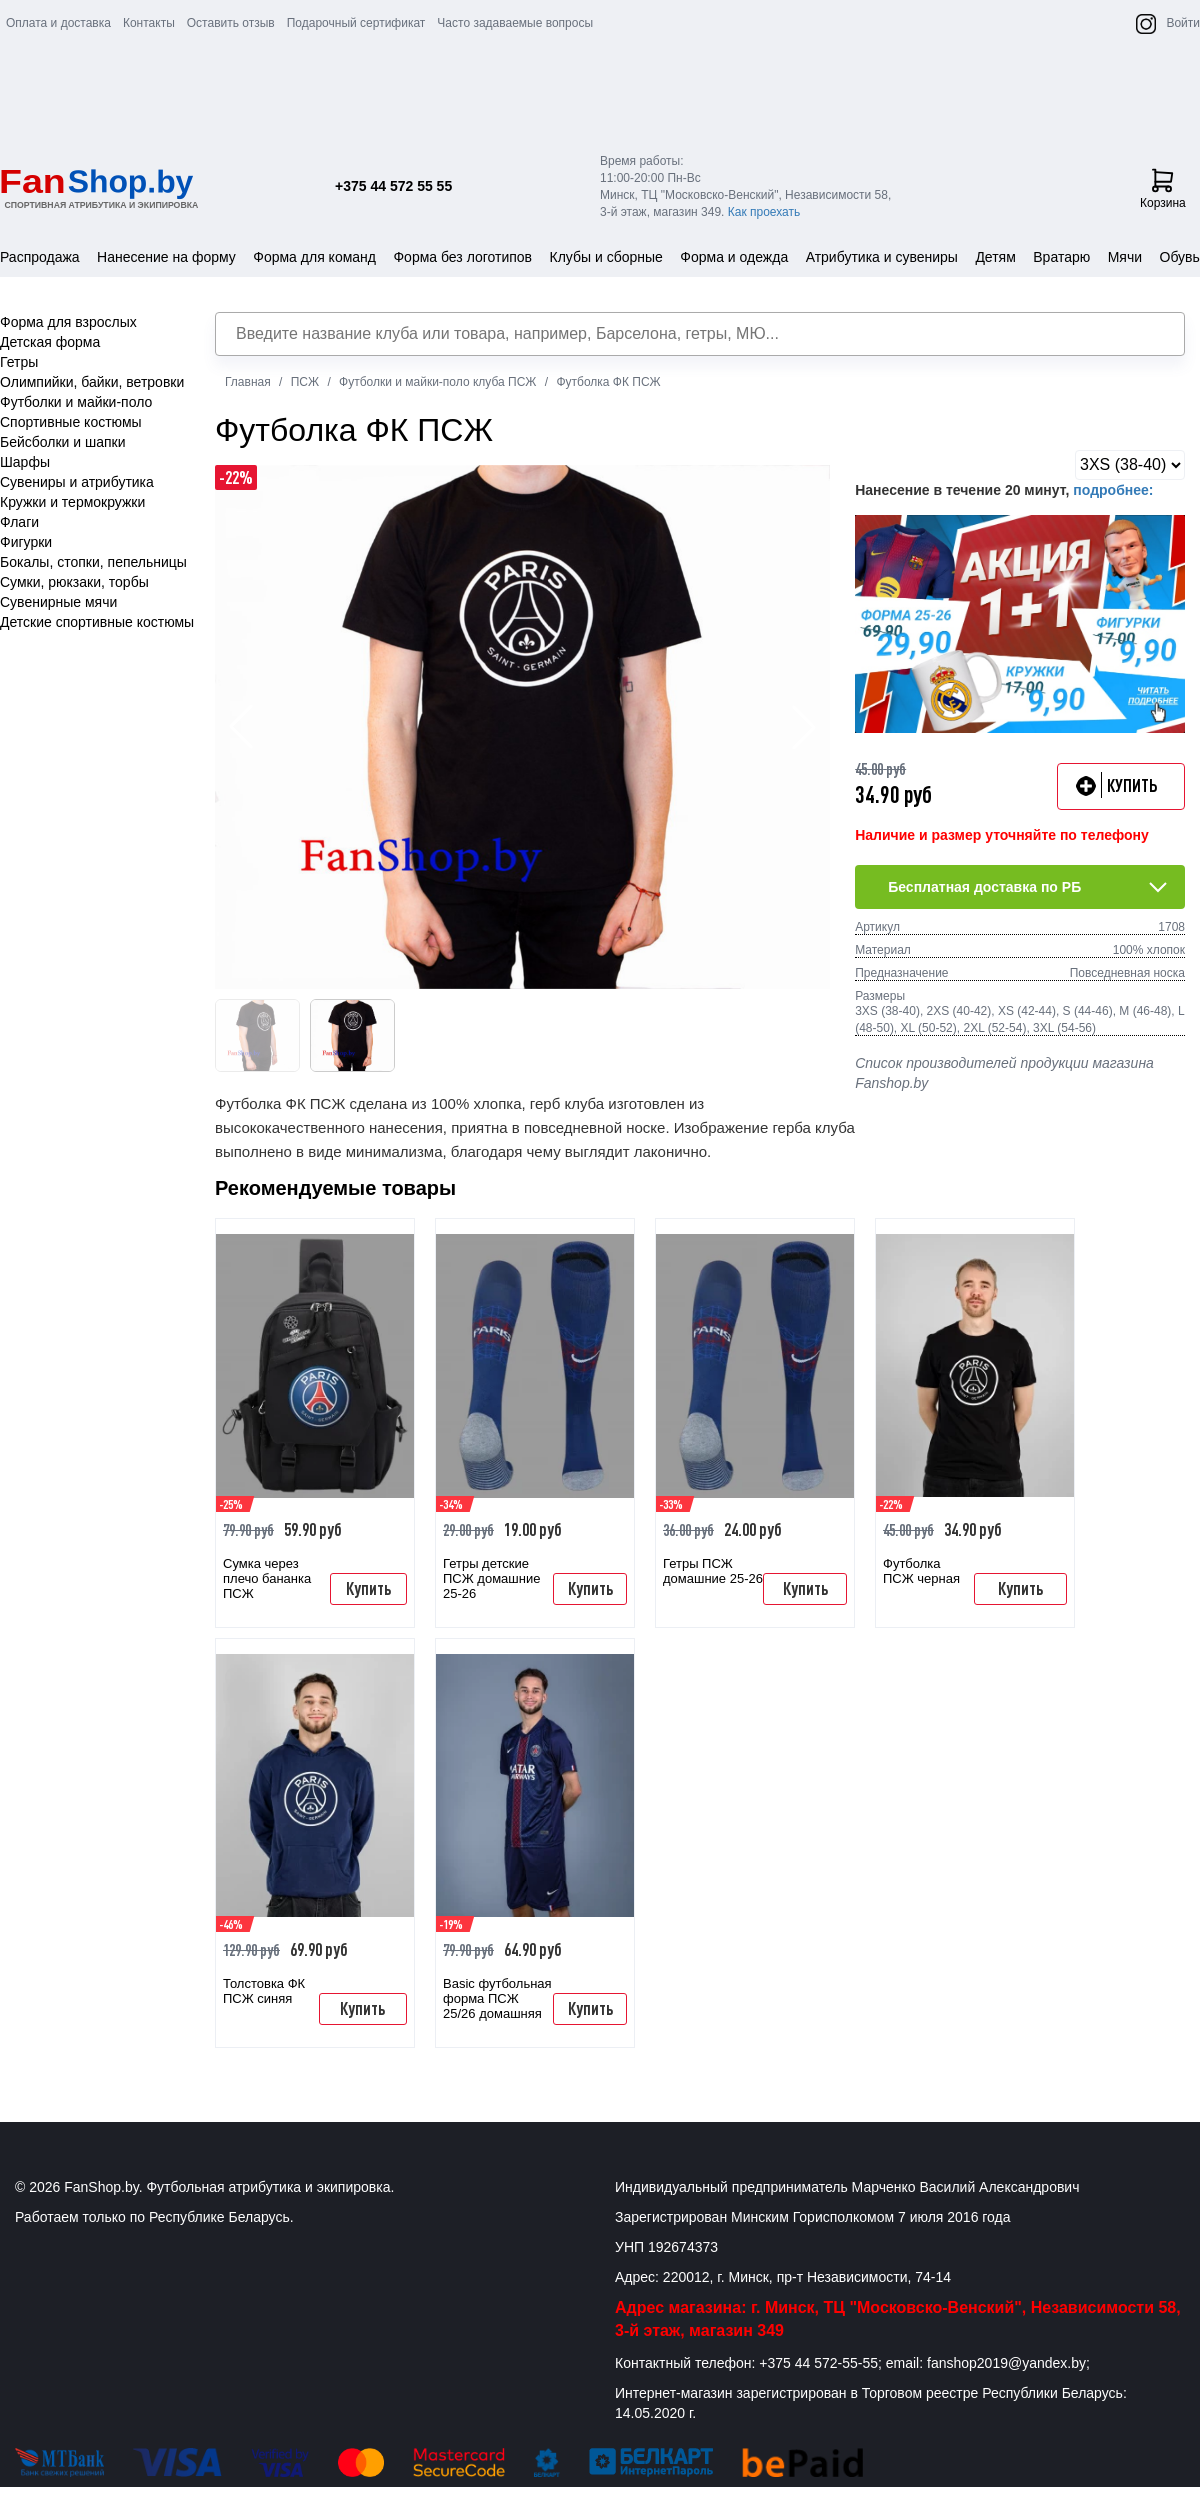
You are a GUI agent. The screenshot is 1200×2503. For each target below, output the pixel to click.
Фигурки (26, 542)
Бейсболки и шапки (63, 442)
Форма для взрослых (68, 322)
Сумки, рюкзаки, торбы (74, 582)
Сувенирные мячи (58, 602)
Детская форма (50, 342)
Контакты (149, 23)
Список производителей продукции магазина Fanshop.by (1004, 1073)
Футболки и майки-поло (76, 402)
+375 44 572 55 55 (393, 186)
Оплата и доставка (58, 23)
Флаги (19, 522)
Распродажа (40, 257)
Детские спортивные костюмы (97, 622)
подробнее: (1113, 490)
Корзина (1163, 189)
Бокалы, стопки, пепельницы (93, 562)
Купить (368, 1588)
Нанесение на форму (166, 257)
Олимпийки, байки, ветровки (92, 382)
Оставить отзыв (231, 23)
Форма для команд (314, 257)
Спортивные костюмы (71, 422)
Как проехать (764, 212)
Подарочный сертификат (356, 23)
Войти (1183, 23)
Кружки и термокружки (72, 502)
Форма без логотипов (462, 257)
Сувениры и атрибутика (77, 482)
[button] (804, 727)
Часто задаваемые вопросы (515, 23)
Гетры (19, 362)
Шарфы (25, 462)
